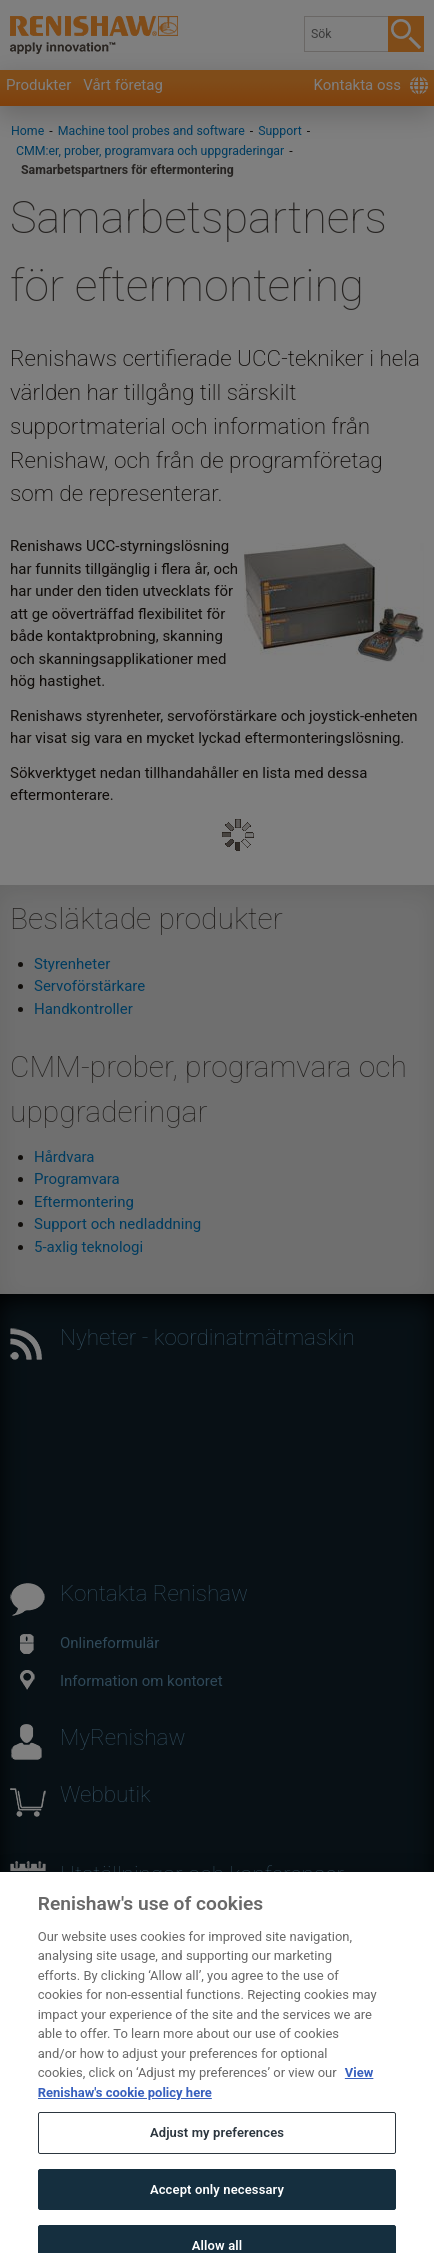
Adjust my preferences (217, 2148)
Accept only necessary (217, 2204)
